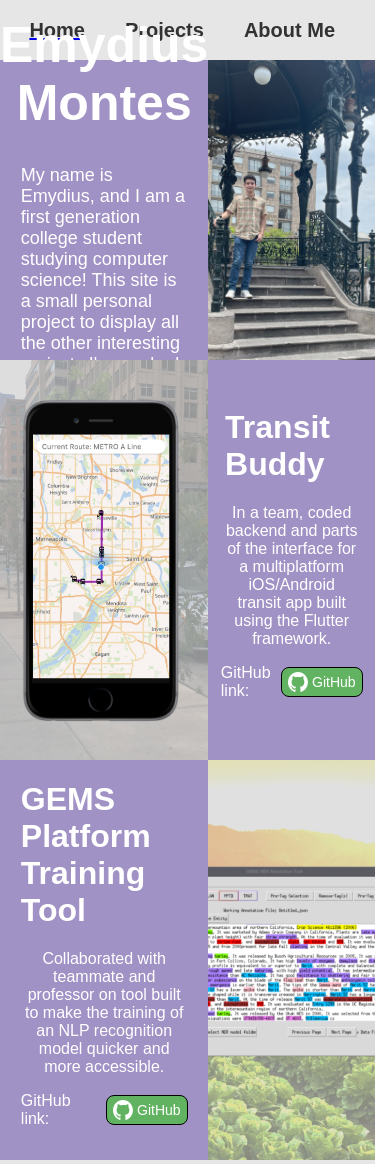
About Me (289, 30)
